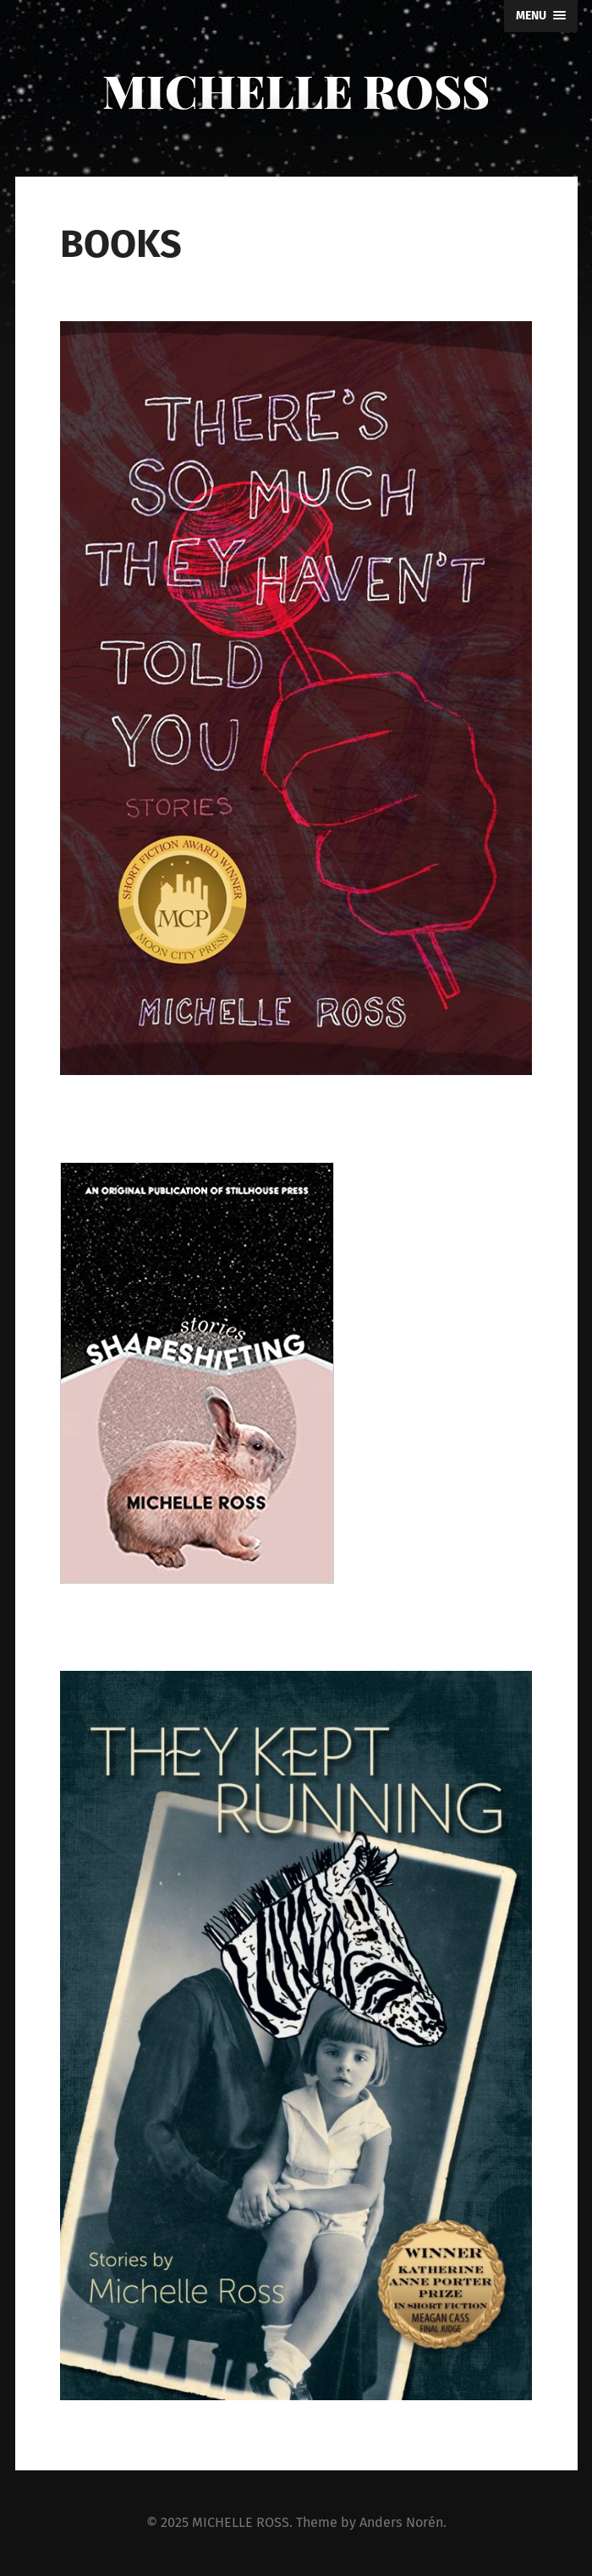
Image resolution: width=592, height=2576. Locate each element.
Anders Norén (401, 2522)
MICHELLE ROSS (296, 90)
